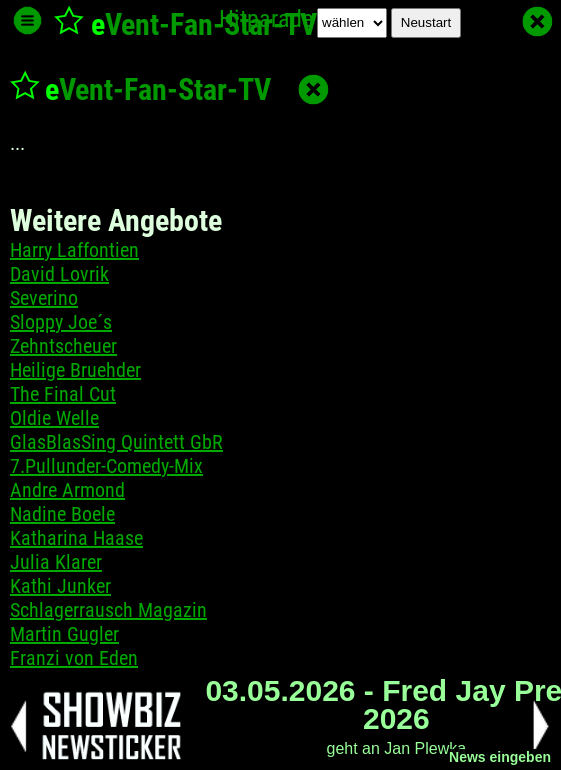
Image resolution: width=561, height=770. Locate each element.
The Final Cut (63, 394)
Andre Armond (67, 490)
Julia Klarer (56, 562)
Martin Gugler (64, 634)
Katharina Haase (76, 538)
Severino (44, 298)
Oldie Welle (54, 418)
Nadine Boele (62, 514)
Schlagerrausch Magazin (108, 610)
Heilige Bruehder (75, 370)
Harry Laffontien (74, 250)
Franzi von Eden (74, 658)
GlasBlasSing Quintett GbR (116, 442)
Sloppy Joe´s (61, 322)
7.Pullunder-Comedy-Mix (106, 466)
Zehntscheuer (63, 346)
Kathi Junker (60, 586)
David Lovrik (59, 274)
